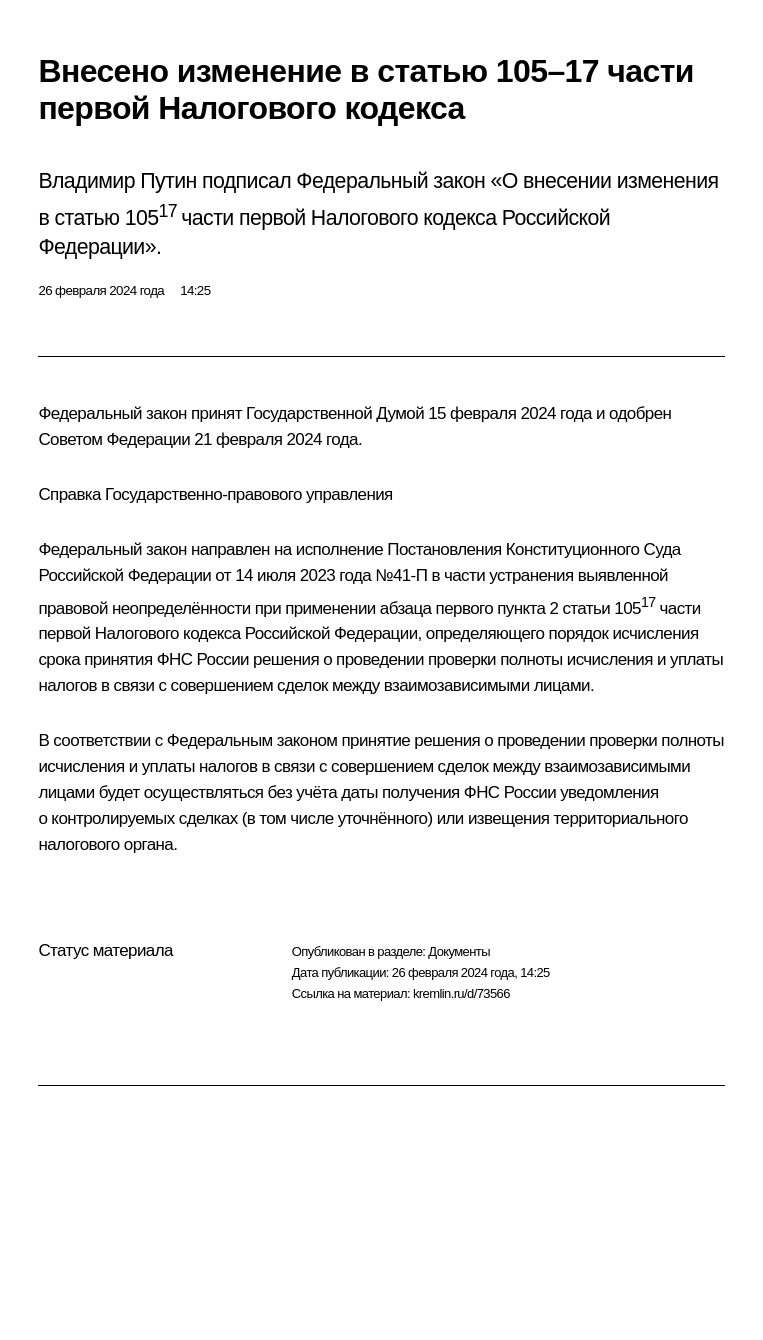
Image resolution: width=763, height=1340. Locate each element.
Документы (459, 951)
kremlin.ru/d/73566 (461, 993)
